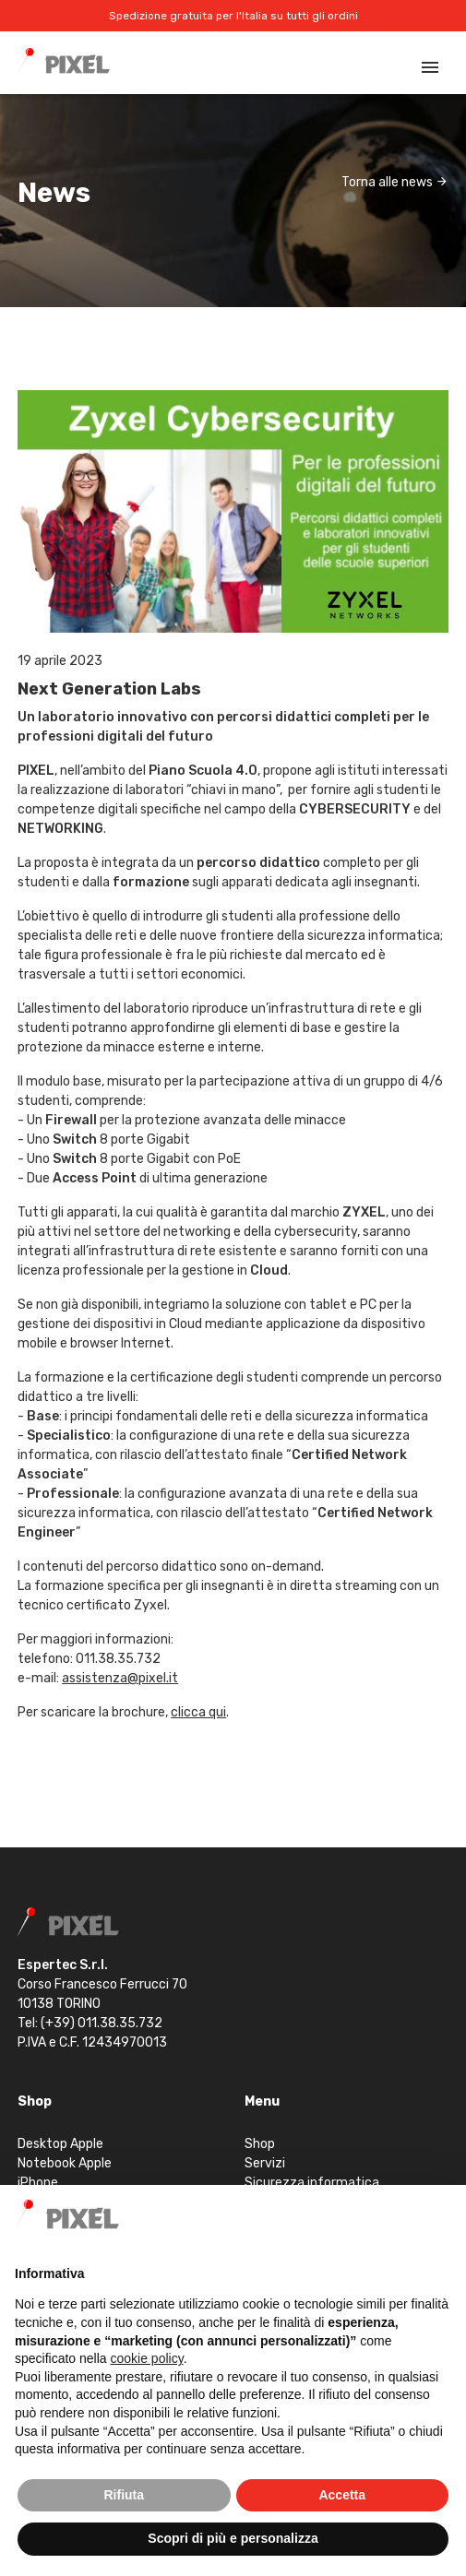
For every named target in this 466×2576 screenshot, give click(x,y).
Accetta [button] (341, 2494)
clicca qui (198, 1712)
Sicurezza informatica (312, 2182)
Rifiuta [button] (123, 2494)
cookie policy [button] (147, 2358)
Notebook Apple (65, 2163)
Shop (260, 2144)
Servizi (265, 2163)
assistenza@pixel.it (120, 1678)
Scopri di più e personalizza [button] (232, 2538)
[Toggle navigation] (430, 67)
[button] (442, 2214)
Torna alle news (394, 182)
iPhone (38, 2182)
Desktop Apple (60, 2144)
